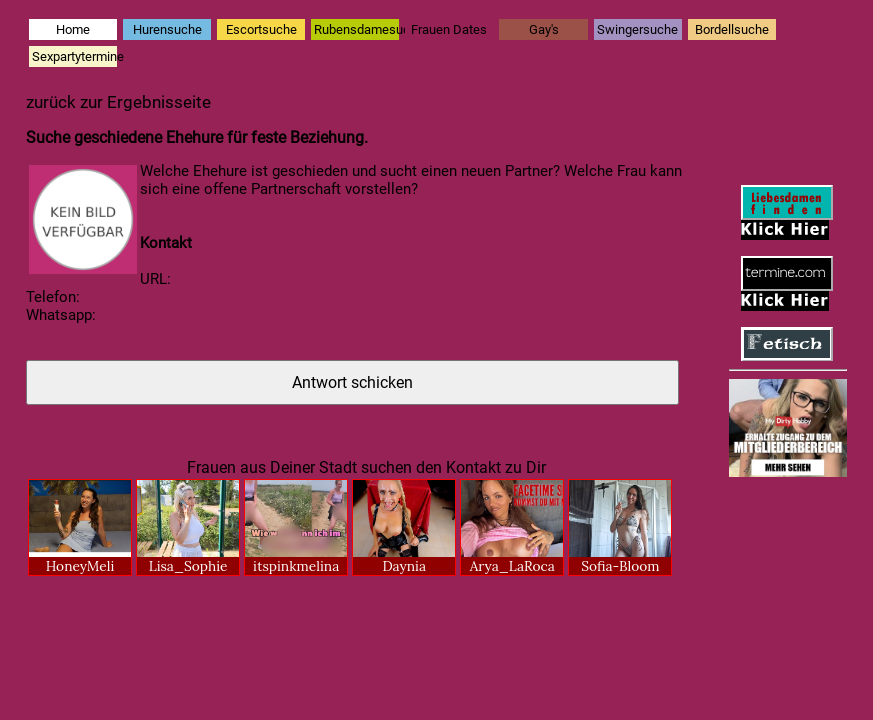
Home (73, 29)
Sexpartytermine (74, 56)
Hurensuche (167, 29)
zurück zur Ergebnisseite (118, 102)
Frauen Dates (449, 29)
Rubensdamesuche (356, 29)
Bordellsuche (732, 29)
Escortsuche (261, 29)
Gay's (544, 29)
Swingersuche (637, 29)
